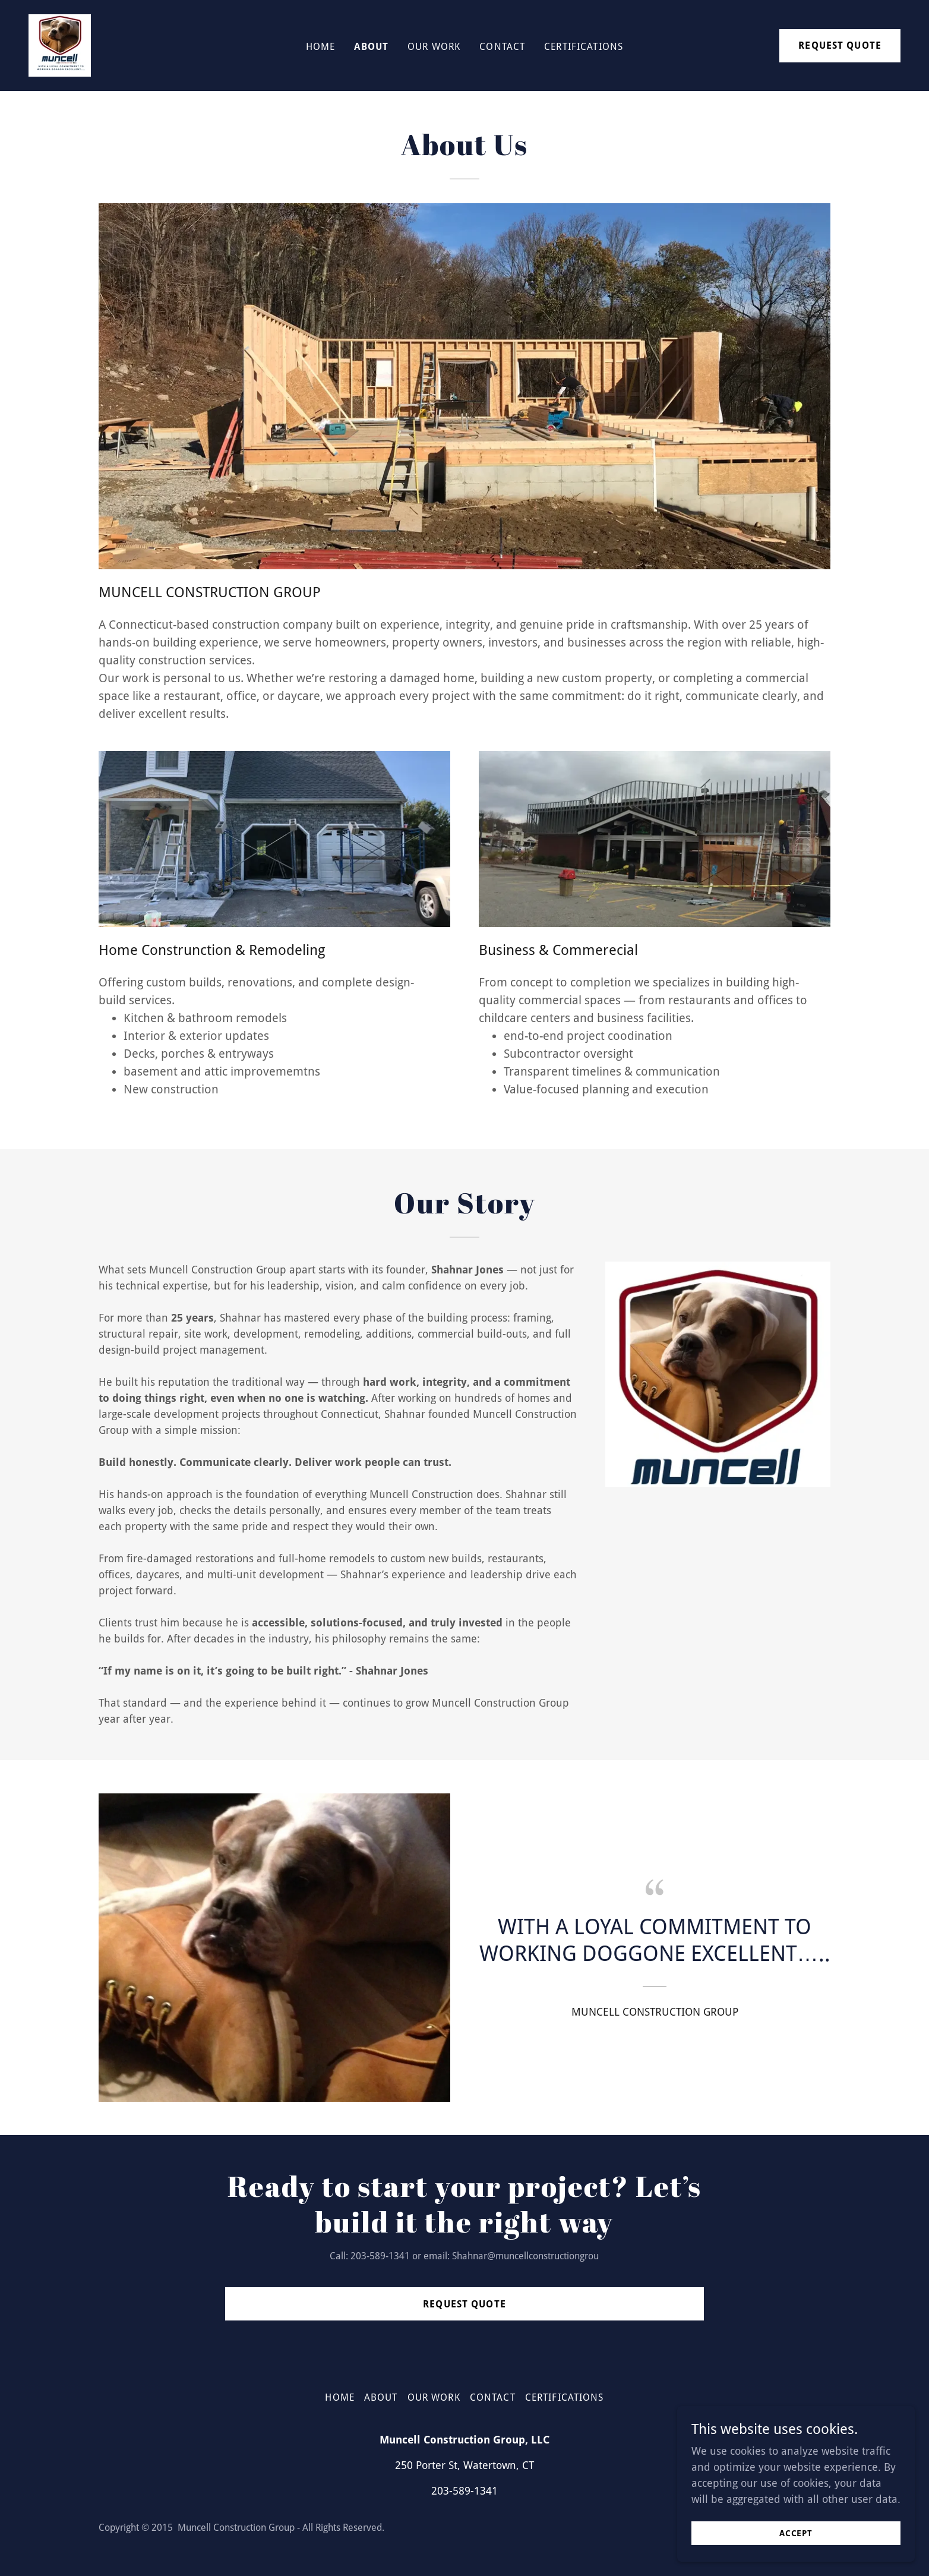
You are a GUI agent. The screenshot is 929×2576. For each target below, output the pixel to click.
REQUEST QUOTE (839, 45)
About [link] (371, 46)
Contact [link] (502, 46)
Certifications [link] (583, 46)
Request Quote (464, 2304)
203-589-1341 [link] (464, 2490)
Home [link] (321, 46)
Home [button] (340, 2397)
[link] (60, 44)
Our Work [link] (433, 46)
